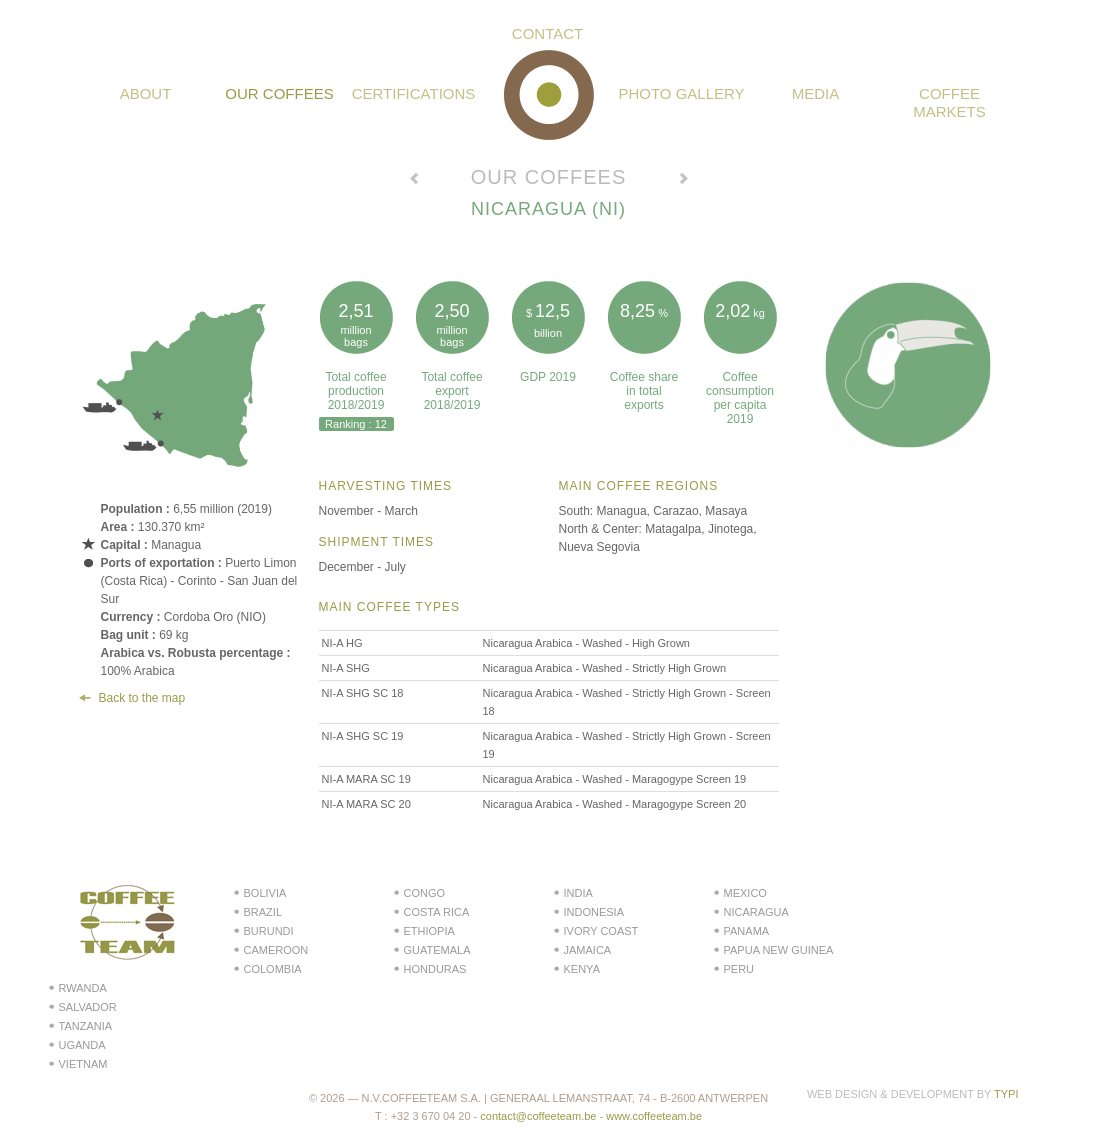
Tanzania (86, 1026)
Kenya (582, 969)
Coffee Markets (949, 102)
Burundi (269, 931)
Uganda (82, 1045)
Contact (547, 33)
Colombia (273, 969)
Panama (747, 931)
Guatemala (437, 950)
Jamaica (588, 950)
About (146, 93)
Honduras (435, 969)
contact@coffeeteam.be (538, 1116)
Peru (739, 969)
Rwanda (83, 988)
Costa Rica (437, 912)
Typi (1006, 1094)
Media (816, 93)
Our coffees (279, 93)
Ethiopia (429, 931)
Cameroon (276, 950)
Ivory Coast (601, 931)
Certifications (414, 93)
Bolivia (265, 893)
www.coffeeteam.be (654, 1116)
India (578, 893)
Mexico (745, 893)
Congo (425, 893)
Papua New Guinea (779, 950)
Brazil (263, 912)
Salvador (88, 1007)
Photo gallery (681, 93)
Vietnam (83, 1064)
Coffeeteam (549, 95)
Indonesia (594, 912)
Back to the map (142, 698)
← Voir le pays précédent (414, 181)
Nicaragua (756, 912)
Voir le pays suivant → (684, 181)
